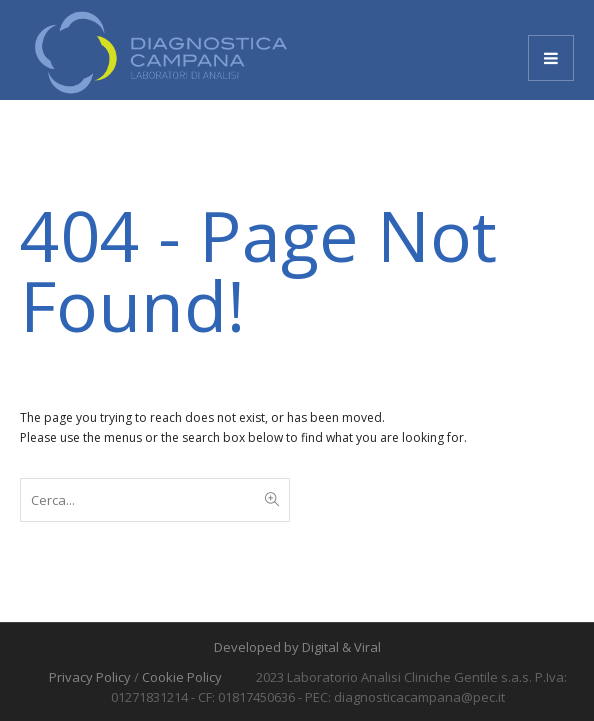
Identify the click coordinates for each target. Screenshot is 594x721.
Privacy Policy (90, 677)
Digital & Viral (341, 647)
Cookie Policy (182, 677)
